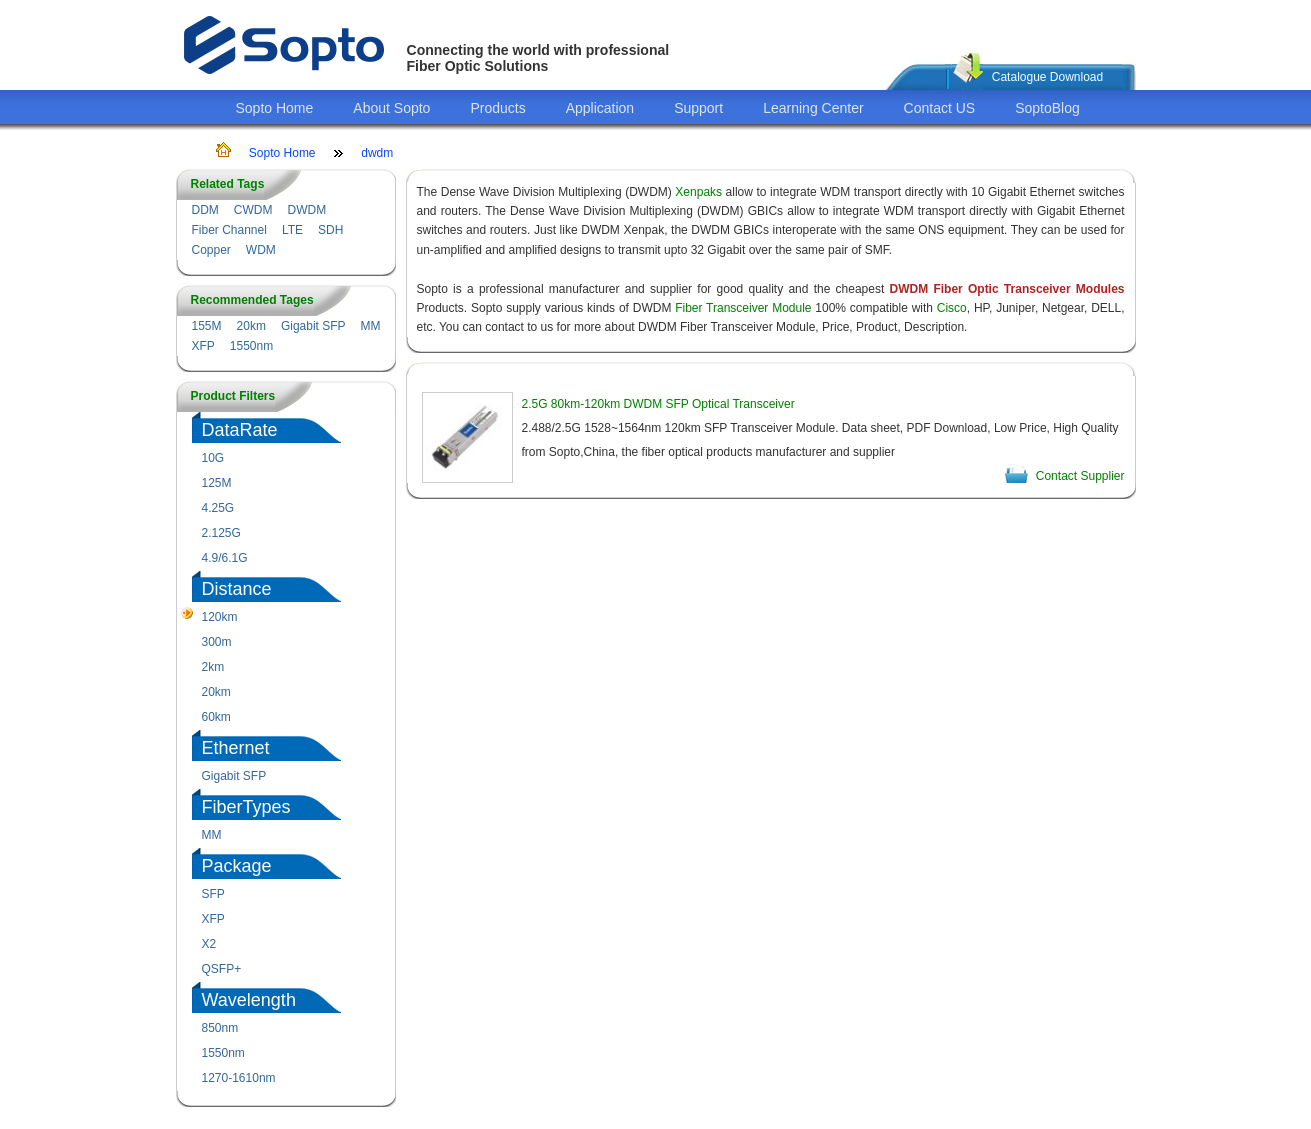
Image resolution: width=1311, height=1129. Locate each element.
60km (216, 717)
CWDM (253, 210)
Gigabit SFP (313, 326)
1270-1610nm (239, 1078)
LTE (292, 230)
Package (237, 866)
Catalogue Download (1047, 77)
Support (698, 108)
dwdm (377, 153)
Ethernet (236, 748)
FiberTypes (246, 807)
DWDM (306, 210)
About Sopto (391, 108)
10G (213, 458)
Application (600, 108)
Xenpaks (698, 192)
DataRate (240, 430)
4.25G (218, 508)
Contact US (940, 108)
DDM (205, 210)
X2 (209, 944)
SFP (213, 894)
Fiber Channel (229, 230)
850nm (220, 1028)
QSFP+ (222, 969)
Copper (211, 250)
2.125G (221, 533)
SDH (330, 230)
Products (497, 108)
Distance (237, 589)
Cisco (952, 308)
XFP (203, 346)
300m (217, 642)
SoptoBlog (1047, 108)
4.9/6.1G (225, 558)
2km (213, 667)
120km (220, 617)
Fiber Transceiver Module (743, 308)
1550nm (251, 346)
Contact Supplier (1080, 476)
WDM (261, 250)
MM (371, 326)
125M (217, 483)
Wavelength (249, 1000)
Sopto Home (275, 108)
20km (251, 326)
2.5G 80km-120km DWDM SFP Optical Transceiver (658, 404)
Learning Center (813, 108)
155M (207, 326)
